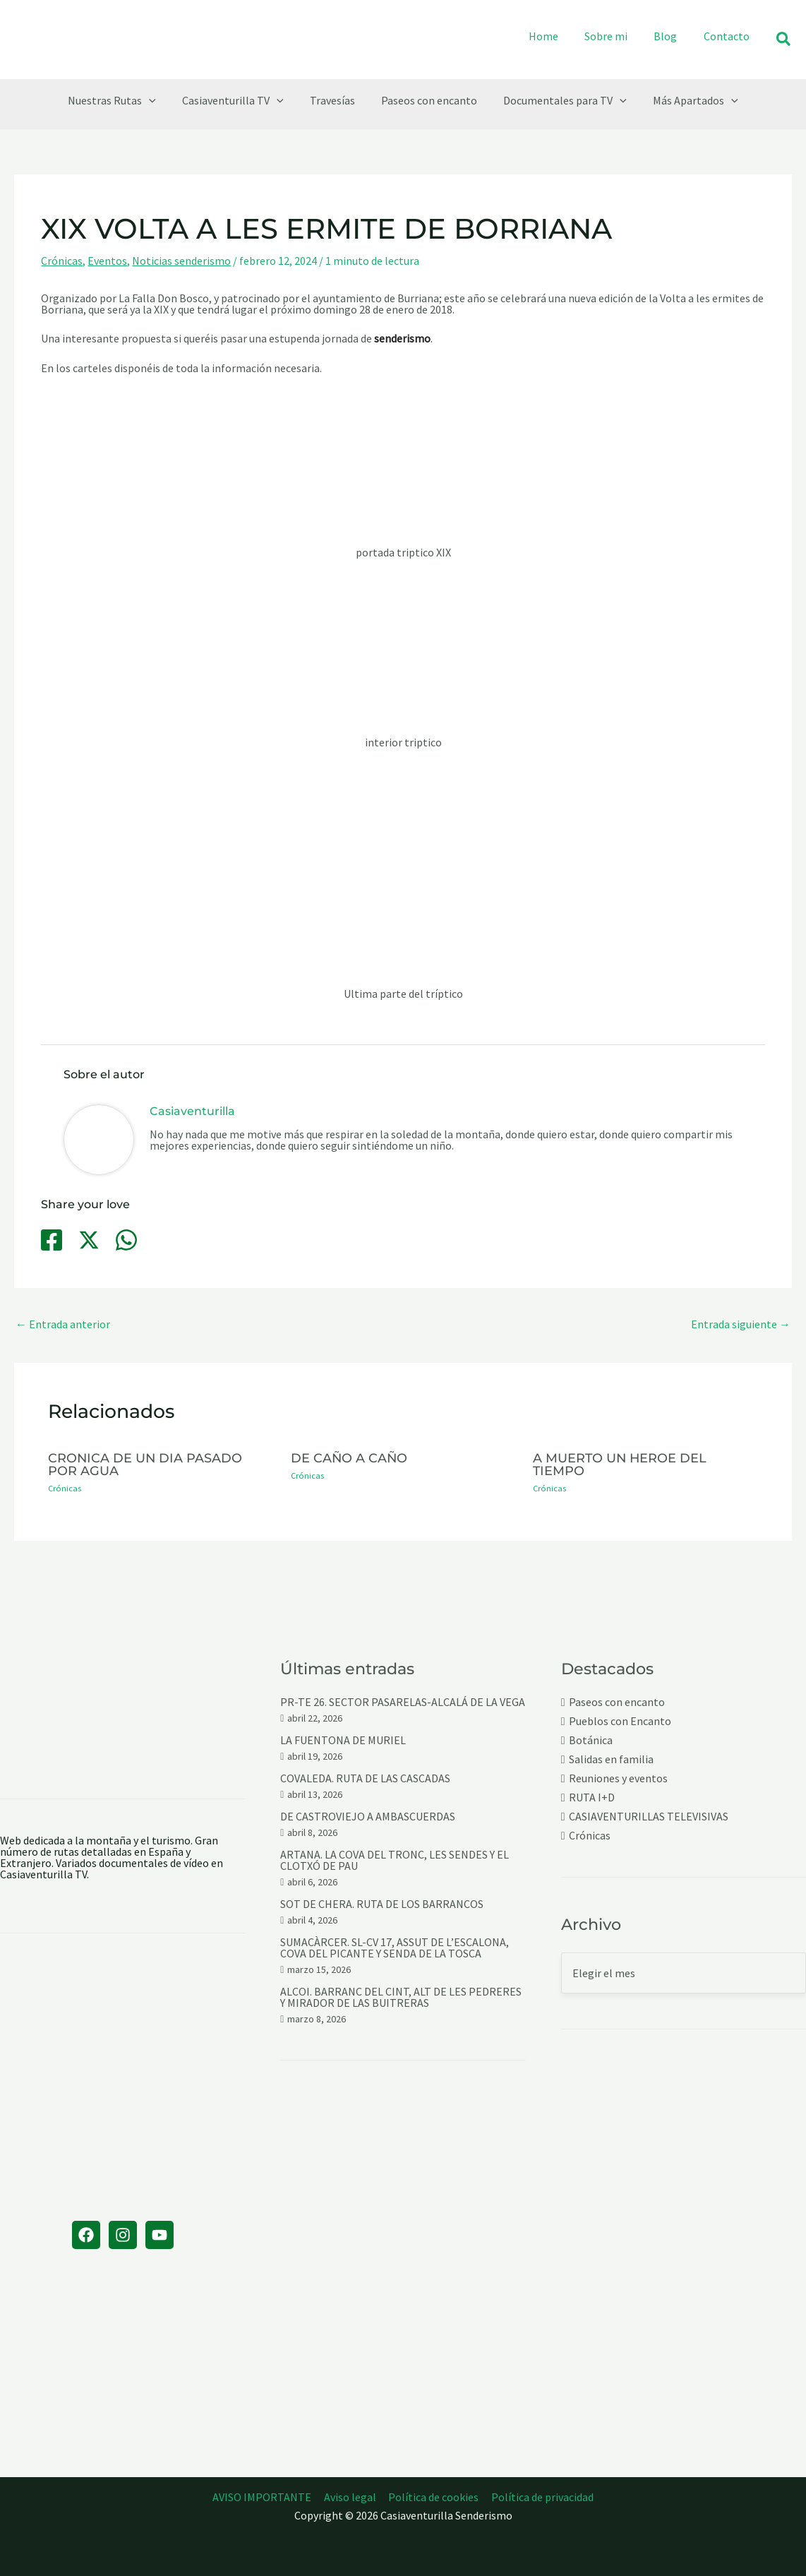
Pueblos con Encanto (620, 1721)
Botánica (591, 1740)
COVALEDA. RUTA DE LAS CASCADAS (365, 1778)
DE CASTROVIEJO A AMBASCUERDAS (367, 1816)
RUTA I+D (592, 1797)
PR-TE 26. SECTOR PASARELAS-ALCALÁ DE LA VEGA (402, 1701)
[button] (784, 40)
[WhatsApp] (126, 1240)
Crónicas (62, 261)
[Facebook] (51, 1240)
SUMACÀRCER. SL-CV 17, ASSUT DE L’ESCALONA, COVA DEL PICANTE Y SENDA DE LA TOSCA (394, 1947)
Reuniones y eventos (618, 1778)
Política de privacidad (541, 2497)
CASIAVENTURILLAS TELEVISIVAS (648, 1817)
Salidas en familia (611, 1759)
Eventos (107, 261)
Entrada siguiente (740, 1324)
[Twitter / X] (89, 1240)
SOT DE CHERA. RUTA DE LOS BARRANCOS (381, 1903)
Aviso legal (351, 2497)
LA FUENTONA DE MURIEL (343, 1740)
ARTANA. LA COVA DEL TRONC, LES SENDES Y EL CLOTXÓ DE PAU (394, 1860)
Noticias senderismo (181, 261)
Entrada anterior (63, 1324)
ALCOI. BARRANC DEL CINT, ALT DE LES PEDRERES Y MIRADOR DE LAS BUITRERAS (401, 1997)
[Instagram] (123, 2235)
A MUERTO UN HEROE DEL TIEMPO (619, 1464)
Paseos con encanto (617, 1702)
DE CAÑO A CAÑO (349, 1457)
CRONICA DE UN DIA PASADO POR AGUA (145, 1464)
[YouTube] (159, 2235)
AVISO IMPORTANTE (264, 2497)
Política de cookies (433, 2497)
